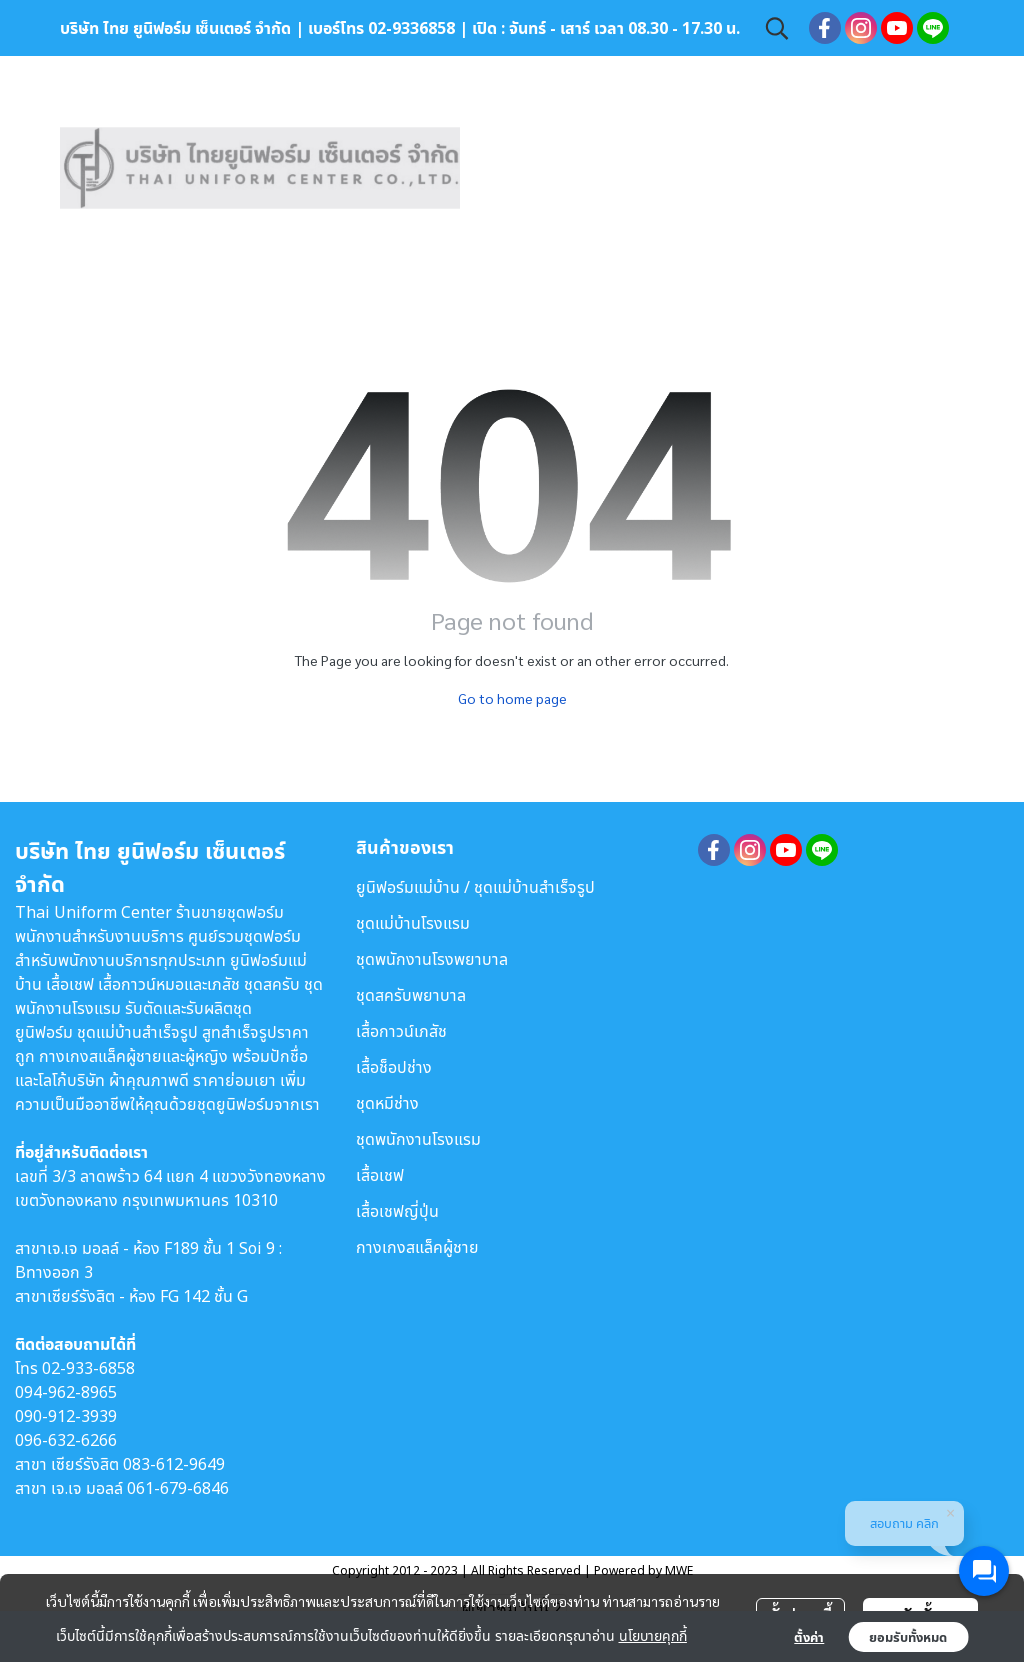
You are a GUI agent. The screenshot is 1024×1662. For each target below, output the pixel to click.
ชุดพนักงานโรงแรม (418, 1139)
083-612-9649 (174, 1464)
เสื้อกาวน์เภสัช (401, 1031)
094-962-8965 (66, 1392)
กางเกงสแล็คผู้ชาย (417, 1247)
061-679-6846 (178, 1488)
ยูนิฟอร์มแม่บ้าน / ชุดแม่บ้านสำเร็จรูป (475, 887)
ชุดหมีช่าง (387, 1103)
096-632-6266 (66, 1440)
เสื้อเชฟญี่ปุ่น (397, 1211)
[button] (777, 28)
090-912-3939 (66, 1416)
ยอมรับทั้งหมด (908, 1637)
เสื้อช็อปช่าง (394, 1067)
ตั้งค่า (809, 1637)
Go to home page (512, 698)
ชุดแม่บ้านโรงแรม (413, 923)
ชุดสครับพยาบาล (411, 995)
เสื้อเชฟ (380, 1175)
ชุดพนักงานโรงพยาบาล (432, 959)
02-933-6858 (88, 1368)
